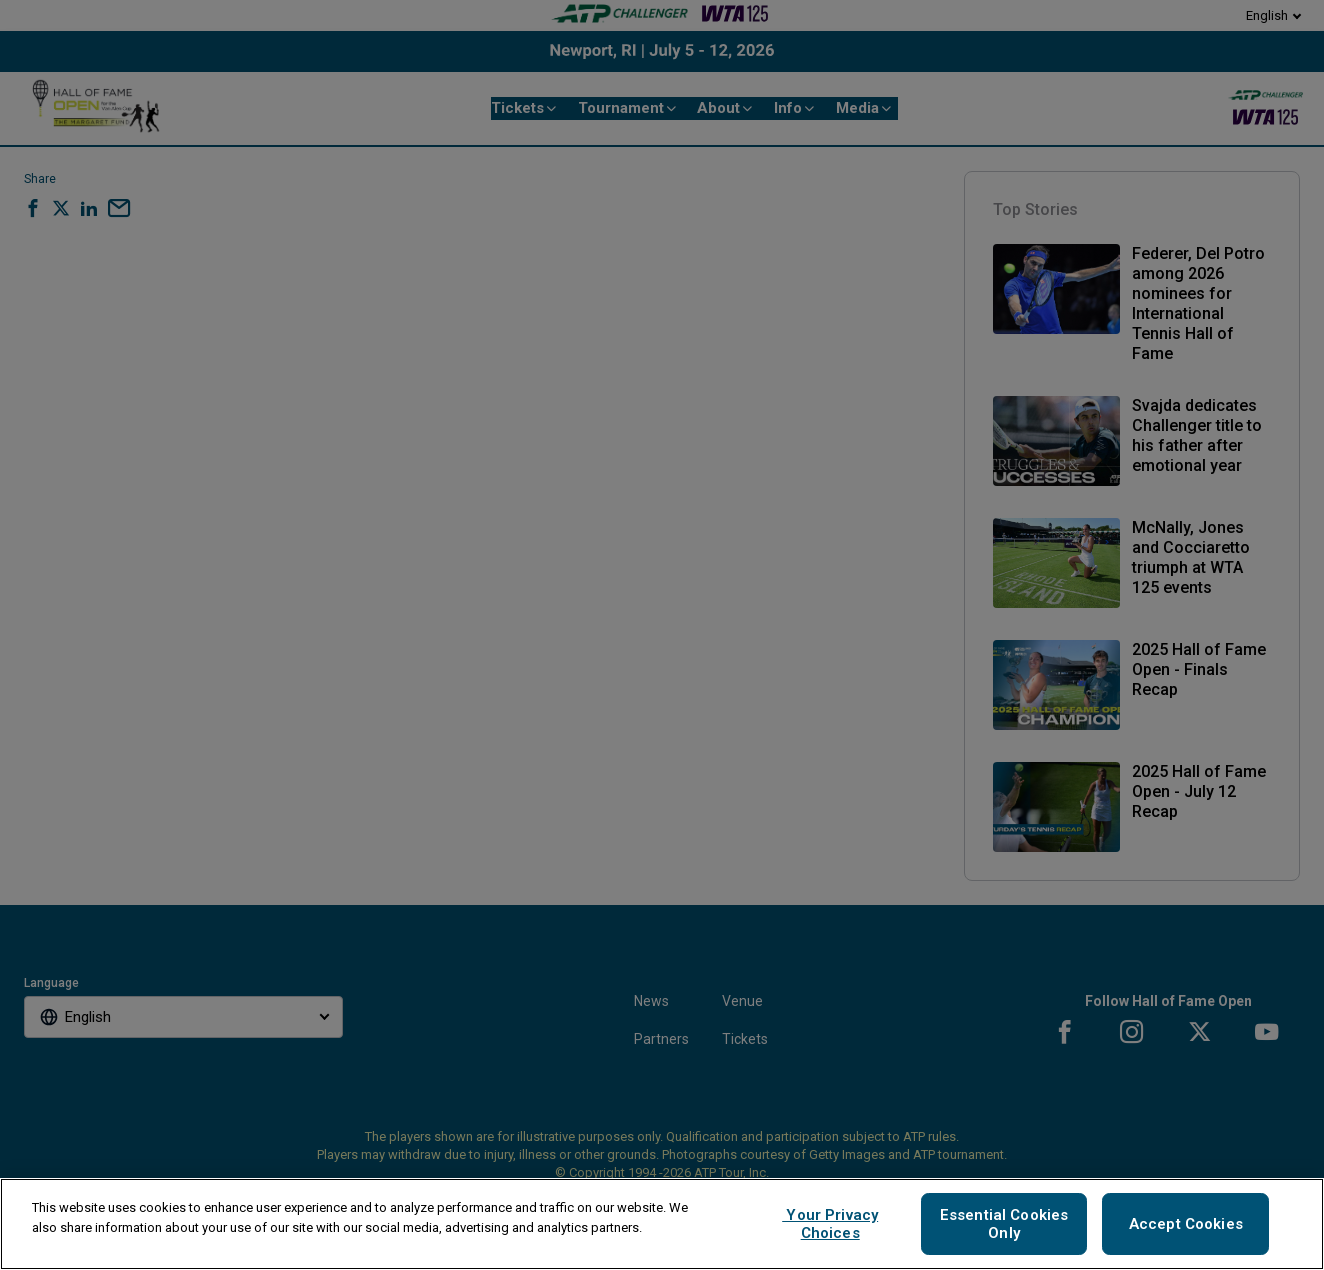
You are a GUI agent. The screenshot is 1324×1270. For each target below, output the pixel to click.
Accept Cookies (1186, 1224)
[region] (662, 1224)
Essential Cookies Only (1004, 1224)
